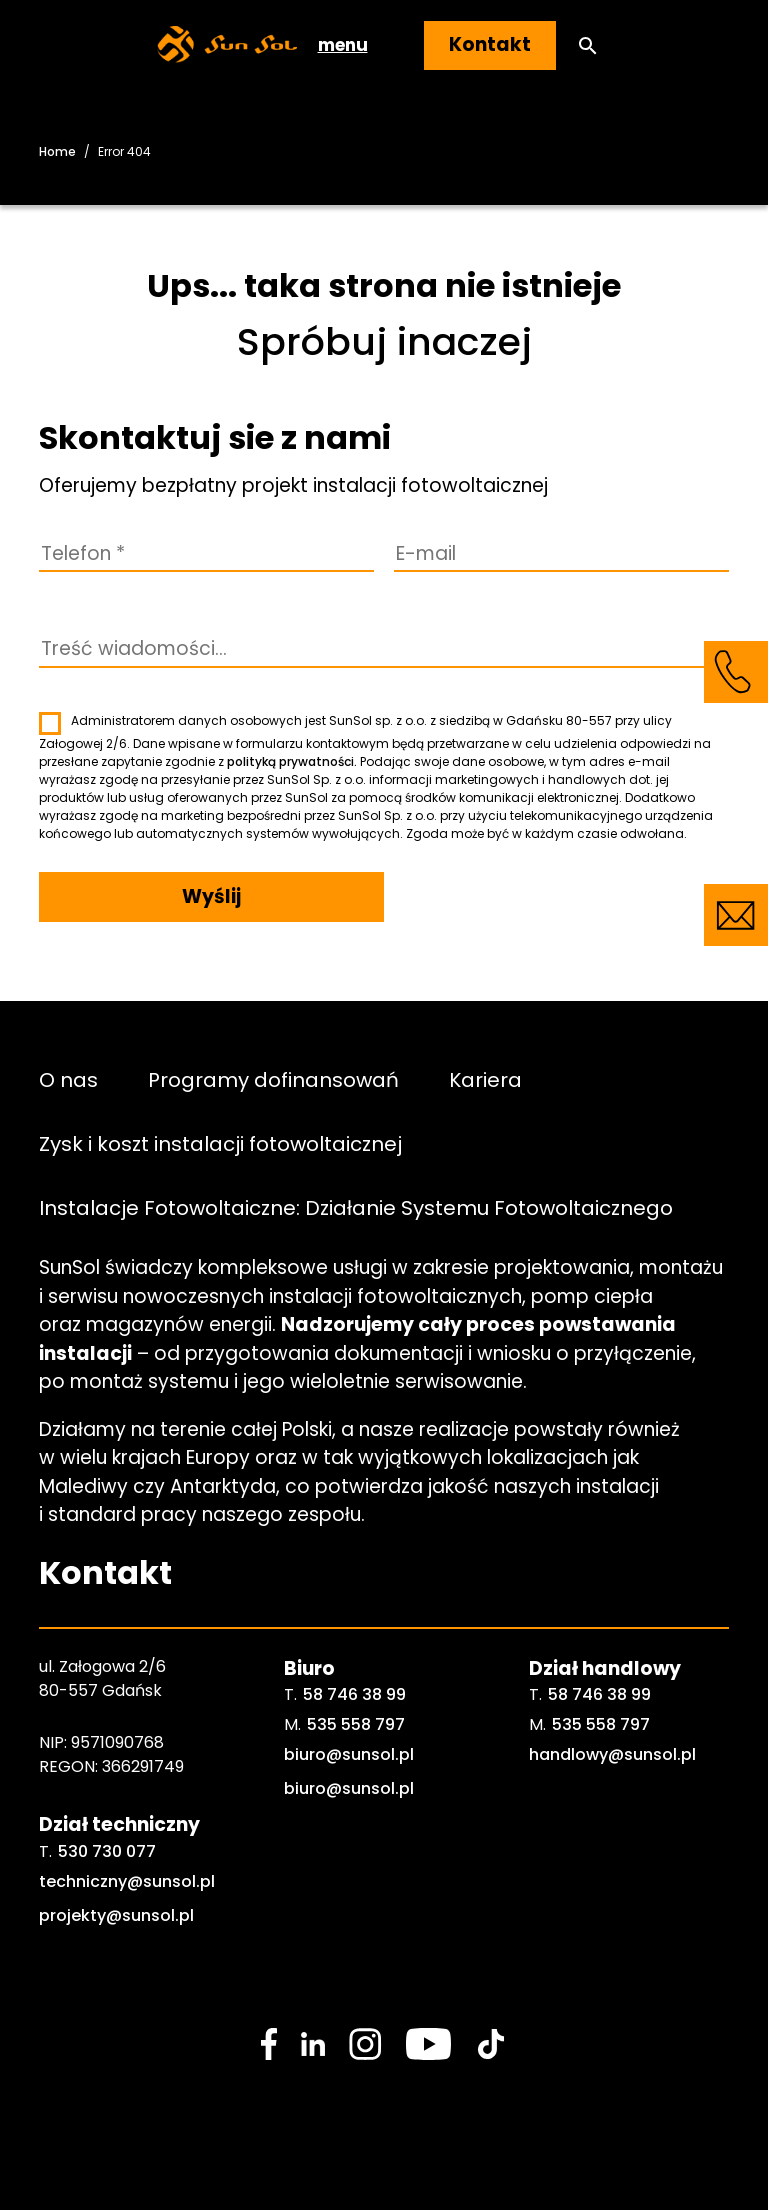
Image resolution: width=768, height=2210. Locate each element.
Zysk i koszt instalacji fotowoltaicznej (220, 1143)
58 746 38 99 (354, 1694)
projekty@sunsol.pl (116, 1915)
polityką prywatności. (292, 761)
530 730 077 (107, 1851)
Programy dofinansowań (273, 1079)
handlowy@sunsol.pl (612, 1754)
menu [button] (343, 45)
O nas (68, 1079)
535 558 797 (356, 1724)
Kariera (485, 1079)
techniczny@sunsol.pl (127, 1881)
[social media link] (269, 2044)
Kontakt (490, 44)
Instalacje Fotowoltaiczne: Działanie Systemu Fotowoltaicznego (356, 1207)
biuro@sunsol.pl (349, 1754)
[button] (588, 45)
